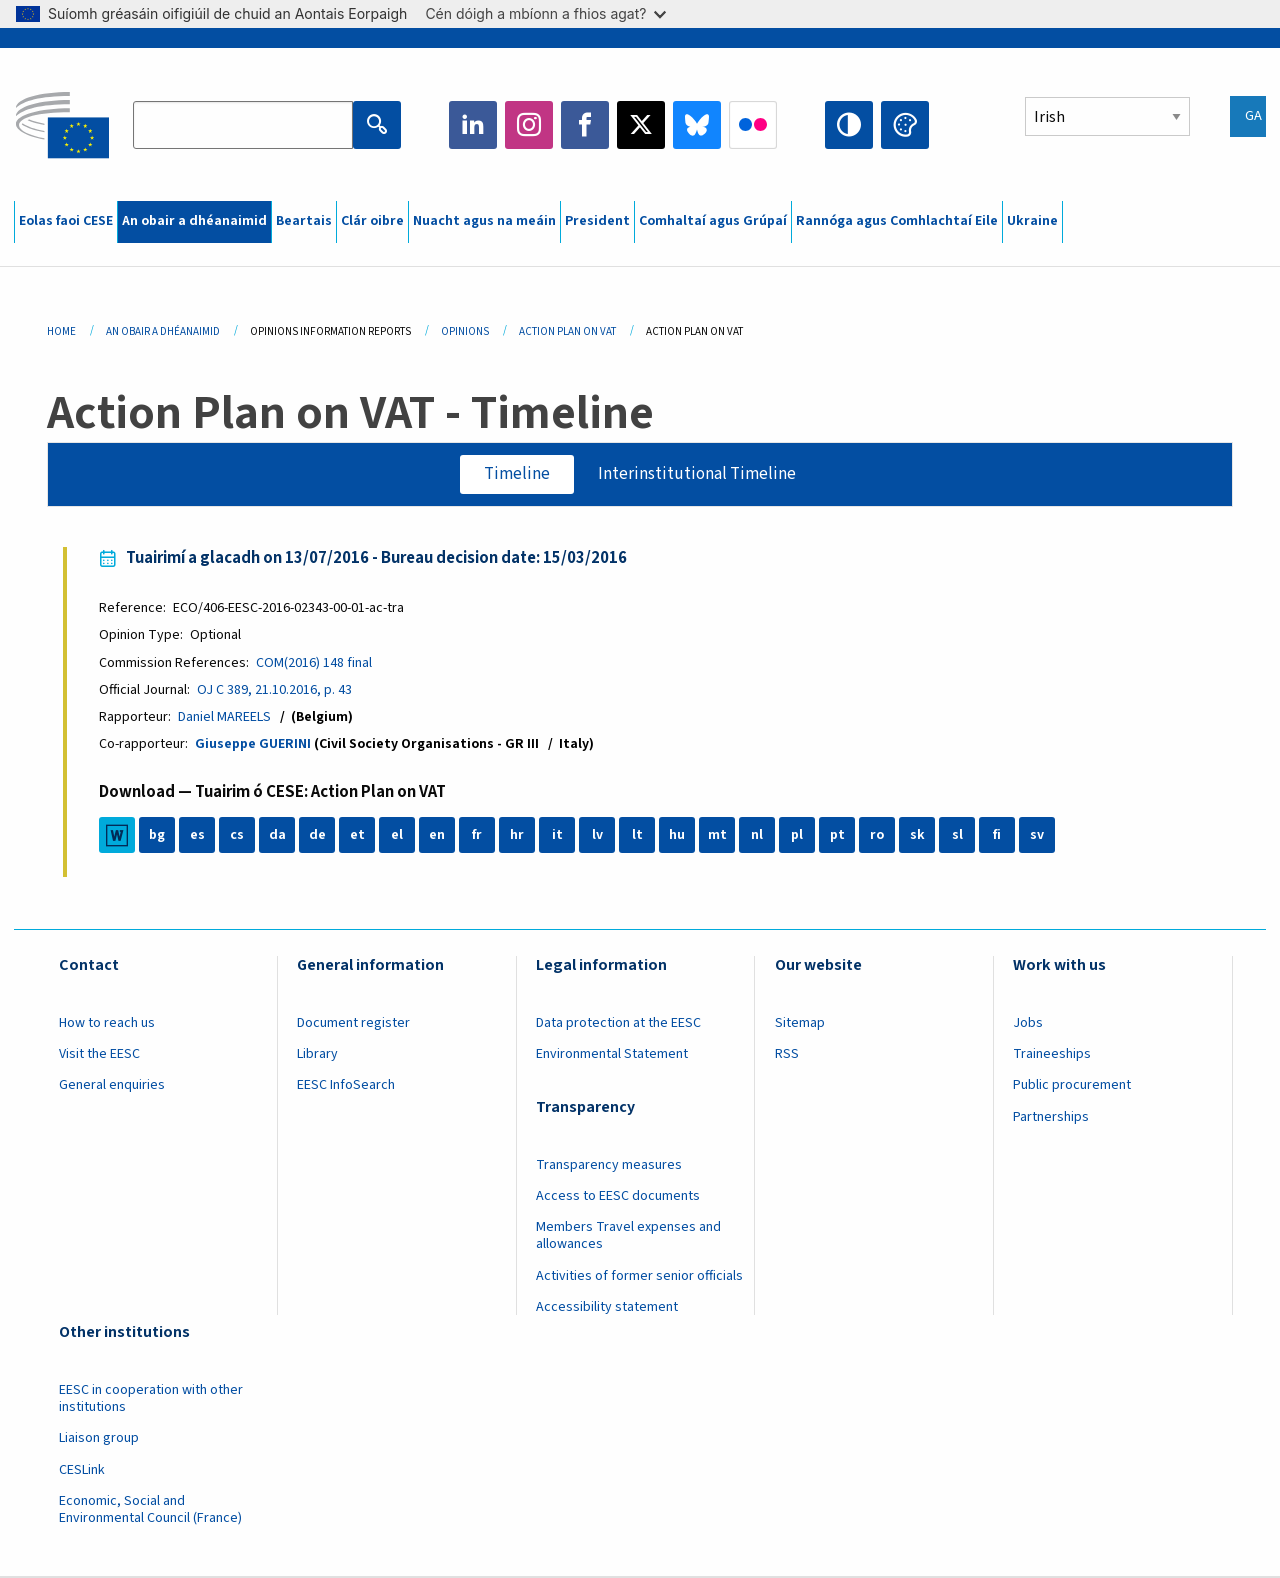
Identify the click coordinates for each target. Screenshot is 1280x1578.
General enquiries (112, 1086)
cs (237, 836)
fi (997, 836)
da (277, 836)
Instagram (529, 125)
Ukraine (1032, 221)
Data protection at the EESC (618, 1023)
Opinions (465, 331)
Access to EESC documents (618, 1196)
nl (757, 836)
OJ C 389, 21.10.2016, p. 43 (274, 690)
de (317, 836)
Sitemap (800, 1023)
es (197, 836)
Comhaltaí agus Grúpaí (713, 221)
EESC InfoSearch (346, 1086)
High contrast (849, 125)
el (397, 836)
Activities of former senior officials (639, 1276)
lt (637, 836)
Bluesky (697, 125)
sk (917, 836)
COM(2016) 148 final (314, 663)
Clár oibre (372, 221)
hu (677, 836)
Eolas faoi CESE (66, 221)
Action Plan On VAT (567, 331)
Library (317, 1054)
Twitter (641, 125)
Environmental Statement (612, 1054)
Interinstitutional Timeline (697, 474)
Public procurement (1072, 1086)
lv (597, 836)
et (357, 836)
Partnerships (1051, 1117)
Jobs (1028, 1023)
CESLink (82, 1470)
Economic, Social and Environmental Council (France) (152, 1509)
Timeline (517, 474)
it (557, 836)
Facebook (585, 125)
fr (477, 836)
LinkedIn (473, 125)
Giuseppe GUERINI (253, 744)
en (437, 836)
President (597, 221)
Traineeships (1052, 1054)
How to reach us (107, 1023)
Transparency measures (609, 1165)
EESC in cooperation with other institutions (151, 1398)
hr (517, 836)
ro (877, 836)
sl (957, 836)
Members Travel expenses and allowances (628, 1235)
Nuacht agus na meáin (484, 221)
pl (797, 836)
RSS (787, 1054)
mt (717, 836)
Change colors (905, 125)
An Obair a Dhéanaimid (163, 331)
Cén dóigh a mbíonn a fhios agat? (545, 13)
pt (837, 836)
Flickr (753, 125)
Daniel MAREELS (224, 717)
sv (1037, 836)
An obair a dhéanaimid (194, 221)
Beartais (304, 221)
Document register (353, 1023)
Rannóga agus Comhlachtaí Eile (897, 221)
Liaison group (99, 1438)
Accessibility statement (607, 1307)
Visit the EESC (99, 1054)
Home (61, 331)
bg (157, 836)
